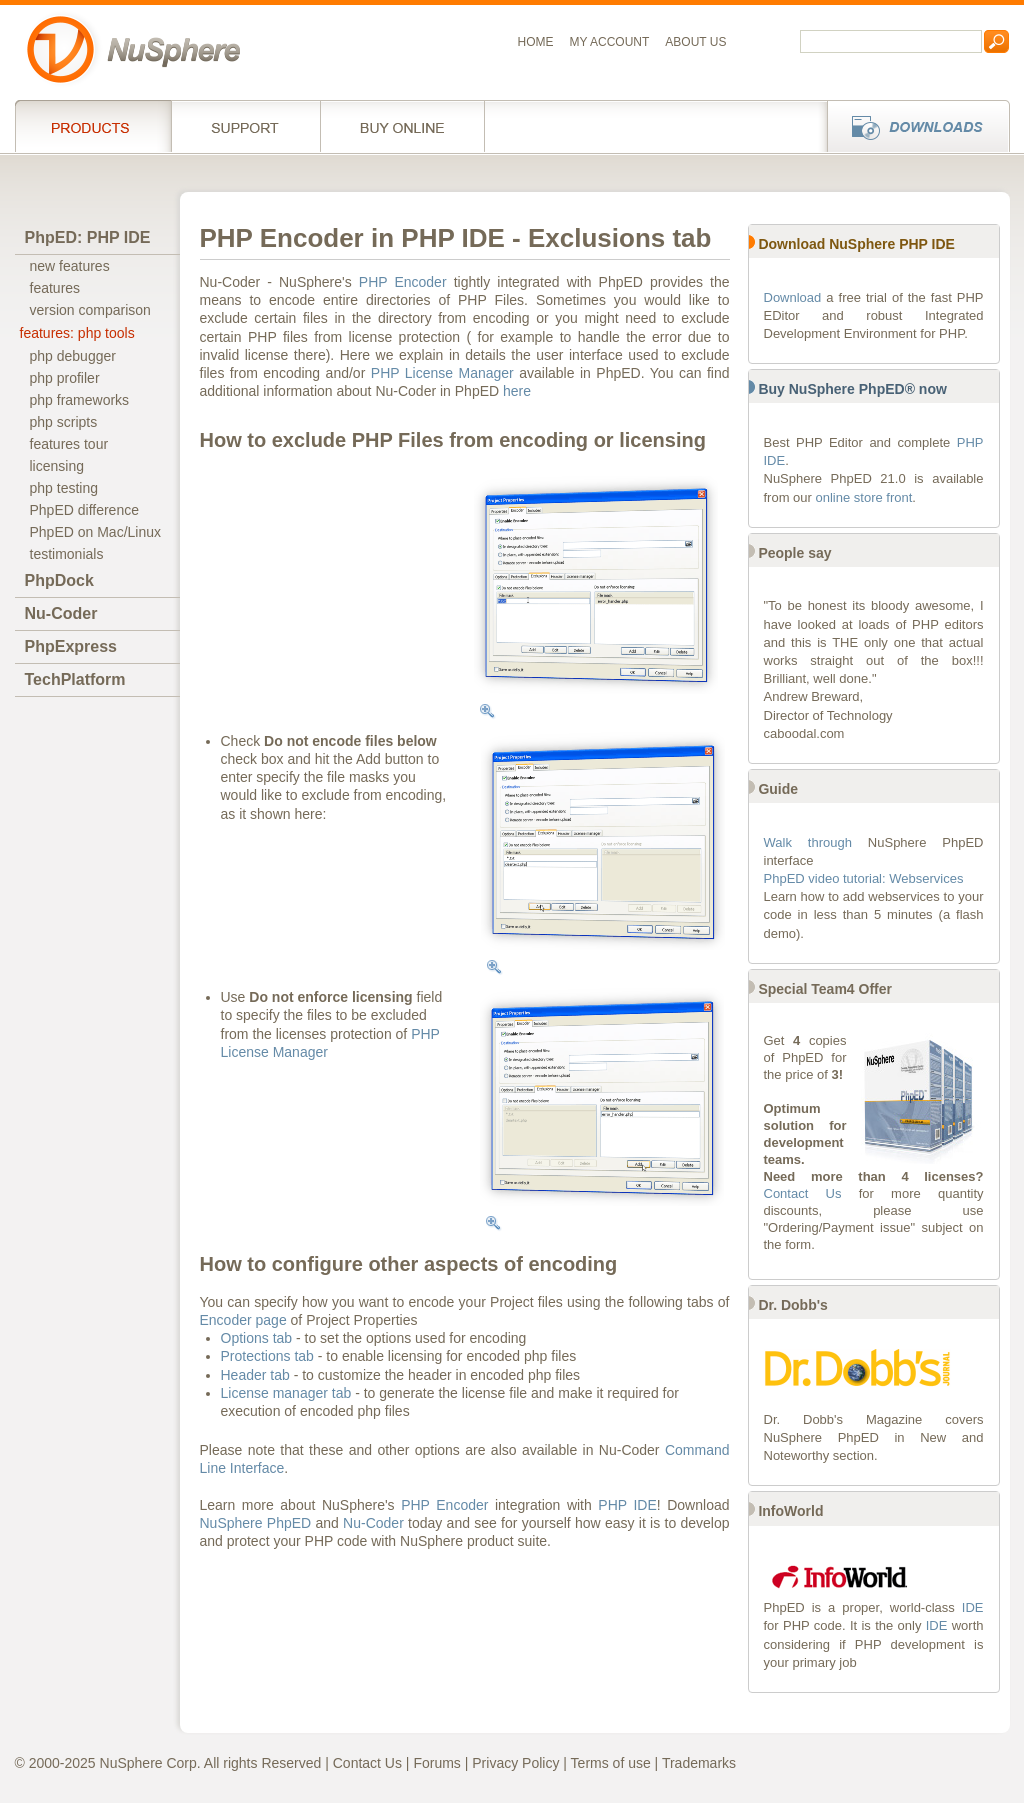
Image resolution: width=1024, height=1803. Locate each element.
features (55, 288)
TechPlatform (75, 679)
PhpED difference (84, 510)
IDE (973, 1607)
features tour (69, 444)
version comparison (90, 310)
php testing (64, 488)
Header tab (255, 1375)
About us (695, 42)
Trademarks (699, 1763)
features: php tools (77, 333)
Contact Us (803, 1193)
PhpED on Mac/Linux (96, 532)
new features (70, 266)
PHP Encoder (403, 282)
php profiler (65, 378)
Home (536, 42)
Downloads (912, 126)
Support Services (245, 126)
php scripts (64, 422)
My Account (610, 42)
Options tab (257, 1338)
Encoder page (243, 1320)
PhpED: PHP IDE (88, 237)
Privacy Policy (515, 1763)
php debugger (73, 356)
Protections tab (267, 1356)
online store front (864, 497)
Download (793, 297)
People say (794, 553)
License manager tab (286, 1393)
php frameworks (80, 400)
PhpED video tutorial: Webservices (864, 878)
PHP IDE (627, 1505)
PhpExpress (71, 646)
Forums (436, 1763)
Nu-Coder (61, 613)
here (517, 391)
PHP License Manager (442, 373)
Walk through (808, 842)
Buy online (402, 126)
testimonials (67, 554)
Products (93, 126)
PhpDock (59, 580)
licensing (57, 466)
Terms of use (611, 1763)
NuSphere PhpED (256, 1523)
